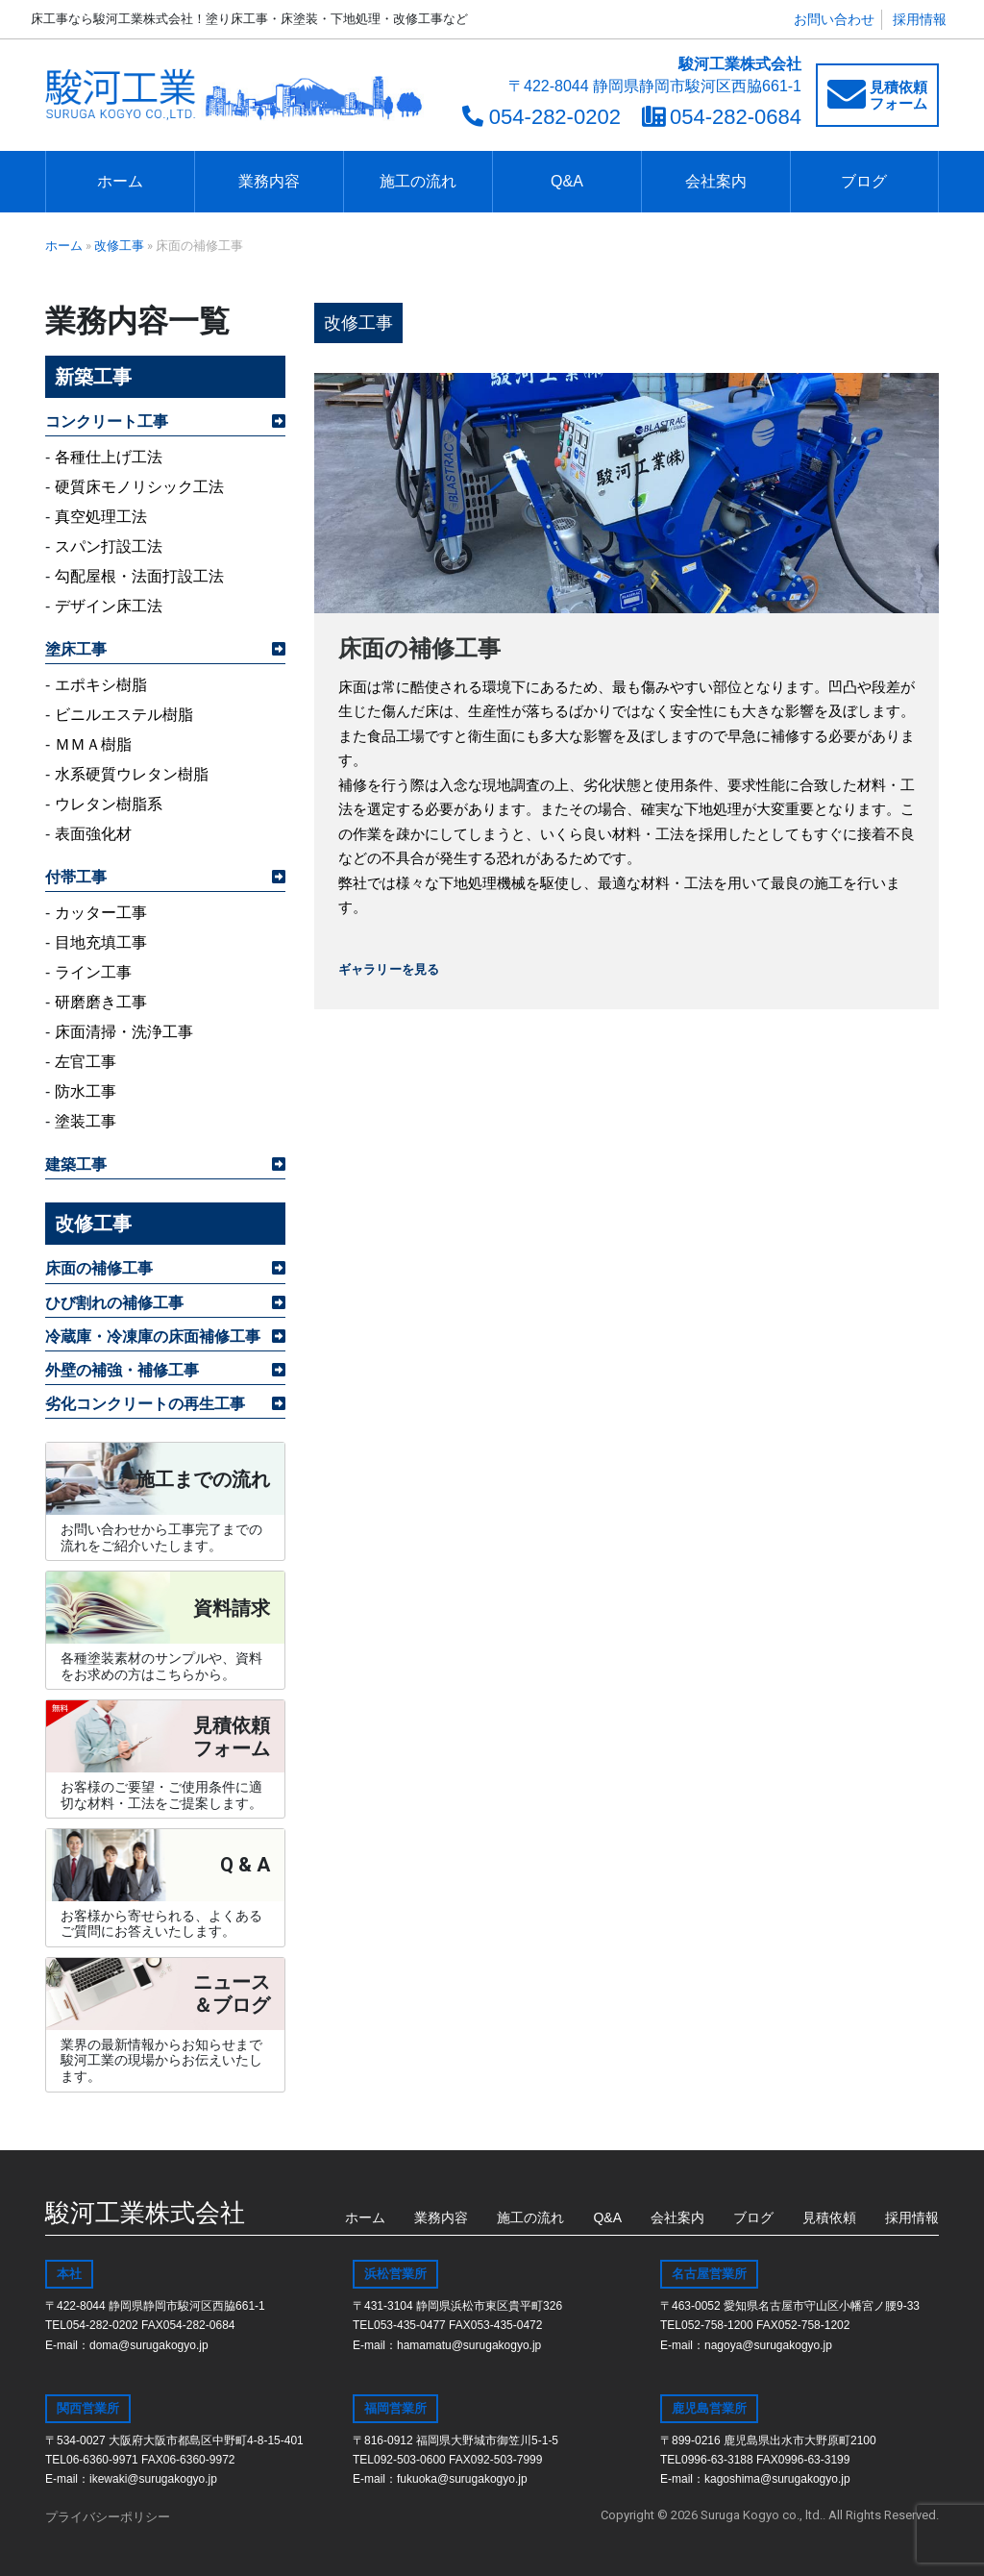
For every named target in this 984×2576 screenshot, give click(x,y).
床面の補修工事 (99, 1268)
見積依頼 (829, 2217)
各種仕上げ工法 (108, 457)
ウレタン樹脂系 (108, 804)
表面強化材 (93, 834)
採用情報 (920, 19)
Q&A (567, 181)
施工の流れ (418, 181)
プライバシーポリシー (107, 2517)
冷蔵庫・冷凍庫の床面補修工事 (152, 1336)
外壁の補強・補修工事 (122, 1370)
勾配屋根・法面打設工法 (139, 576)
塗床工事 (76, 649)
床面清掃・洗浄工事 (124, 1032)
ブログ (864, 181)
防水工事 (85, 1091)
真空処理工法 (101, 516)
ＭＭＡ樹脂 (93, 744)
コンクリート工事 (106, 421)
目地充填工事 (101, 942)
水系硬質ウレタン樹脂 (132, 774)
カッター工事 (101, 912)
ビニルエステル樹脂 (124, 714)
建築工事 (76, 1164)
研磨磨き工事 (101, 1002)
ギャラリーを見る (388, 969)
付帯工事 (76, 877)
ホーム (120, 181)
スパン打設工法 (108, 546)
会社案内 (716, 181)
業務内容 (269, 181)
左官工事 (85, 1061)
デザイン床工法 (108, 606)
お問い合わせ (834, 19)
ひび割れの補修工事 (114, 1303)
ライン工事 (93, 972)
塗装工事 (85, 1121)
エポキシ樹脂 (101, 685)
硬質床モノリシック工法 (139, 487)
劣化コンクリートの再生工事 (145, 1404)
